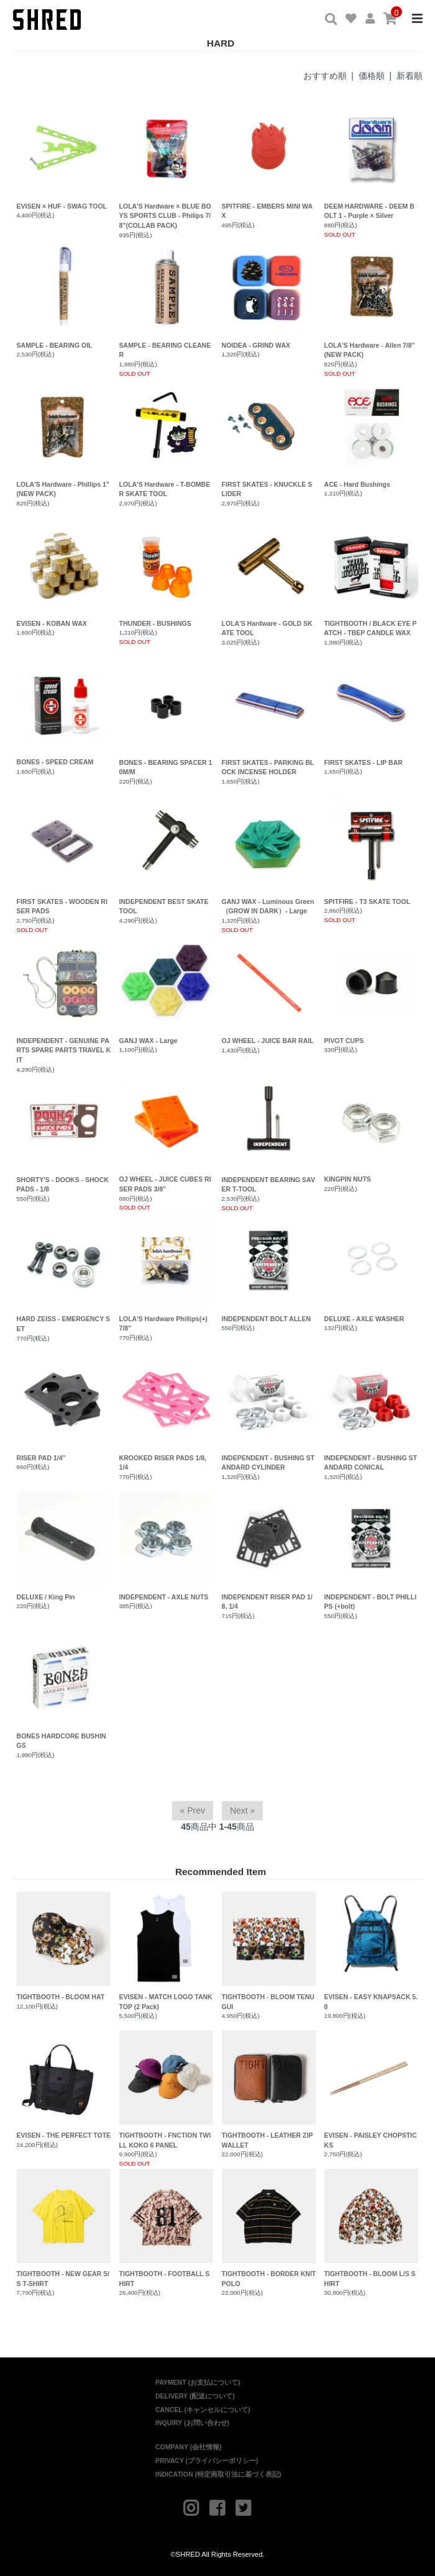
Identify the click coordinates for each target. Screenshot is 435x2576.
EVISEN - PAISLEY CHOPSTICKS (371, 2089)
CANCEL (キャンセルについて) (202, 2409)
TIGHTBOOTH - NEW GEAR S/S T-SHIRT (64, 2228)
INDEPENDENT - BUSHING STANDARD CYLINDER (268, 1462)
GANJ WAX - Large (148, 1040)
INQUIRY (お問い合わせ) (192, 2422)
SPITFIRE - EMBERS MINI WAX (267, 211)
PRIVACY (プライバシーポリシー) (207, 2460)
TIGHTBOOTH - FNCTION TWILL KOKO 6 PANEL (166, 2089)
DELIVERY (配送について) (195, 2396)
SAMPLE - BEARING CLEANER (165, 350)
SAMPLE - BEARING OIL (55, 345)
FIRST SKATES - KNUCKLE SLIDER (267, 489)
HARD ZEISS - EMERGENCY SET (63, 1323)
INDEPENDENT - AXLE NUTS (164, 1597)
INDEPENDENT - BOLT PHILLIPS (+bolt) (370, 1602)
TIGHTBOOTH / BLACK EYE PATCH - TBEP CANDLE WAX (370, 628)
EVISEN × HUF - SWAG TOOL (62, 206)
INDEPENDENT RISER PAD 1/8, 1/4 (267, 1602)
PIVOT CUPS (344, 1040)
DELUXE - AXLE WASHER (364, 1318)
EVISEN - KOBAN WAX (52, 623)
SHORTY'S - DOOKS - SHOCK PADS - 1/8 (63, 1184)
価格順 (372, 76)
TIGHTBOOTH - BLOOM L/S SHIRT (371, 2228)
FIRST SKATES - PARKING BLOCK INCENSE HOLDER (268, 767)
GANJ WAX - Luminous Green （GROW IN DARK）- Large (268, 906)
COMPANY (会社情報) (188, 2447)
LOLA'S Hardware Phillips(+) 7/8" (163, 1323)
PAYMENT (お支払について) (197, 2382)
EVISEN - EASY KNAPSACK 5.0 (371, 1951)
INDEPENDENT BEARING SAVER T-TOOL (268, 1184)
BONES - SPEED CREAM (55, 762)
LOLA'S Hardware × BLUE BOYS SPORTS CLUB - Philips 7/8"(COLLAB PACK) (165, 216)
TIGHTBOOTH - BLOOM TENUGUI (269, 1951)
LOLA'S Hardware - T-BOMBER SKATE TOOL (165, 489)
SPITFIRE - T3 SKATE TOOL (367, 901)
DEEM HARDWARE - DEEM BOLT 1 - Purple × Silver (369, 211)
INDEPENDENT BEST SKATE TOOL (164, 906)
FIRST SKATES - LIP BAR (363, 762)
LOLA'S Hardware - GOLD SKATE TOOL (267, 628)
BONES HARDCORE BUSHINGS (61, 1741)
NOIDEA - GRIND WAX (256, 345)
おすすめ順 (325, 76)
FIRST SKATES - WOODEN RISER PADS (62, 906)
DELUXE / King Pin (46, 1597)
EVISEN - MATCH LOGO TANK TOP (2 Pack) (166, 1951)
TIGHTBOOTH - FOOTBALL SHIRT (166, 2228)
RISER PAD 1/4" (41, 1458)
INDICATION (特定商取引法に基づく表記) (218, 2474)
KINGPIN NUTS (347, 1179)
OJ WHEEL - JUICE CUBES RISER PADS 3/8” (165, 1184)
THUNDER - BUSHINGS (155, 623)
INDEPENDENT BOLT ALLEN (266, 1318)
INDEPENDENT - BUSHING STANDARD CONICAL (370, 1462)
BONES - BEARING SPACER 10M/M (166, 767)
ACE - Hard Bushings (357, 484)
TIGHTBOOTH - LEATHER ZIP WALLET (269, 2089)
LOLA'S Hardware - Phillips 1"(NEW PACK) (63, 489)
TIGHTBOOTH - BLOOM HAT (64, 1946)
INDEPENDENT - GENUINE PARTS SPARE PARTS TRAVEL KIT (64, 1050)
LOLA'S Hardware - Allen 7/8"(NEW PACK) (369, 350)
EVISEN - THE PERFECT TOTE (64, 2084)
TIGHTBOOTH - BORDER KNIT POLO (269, 2228)
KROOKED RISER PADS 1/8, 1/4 (162, 1462)
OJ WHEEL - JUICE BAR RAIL (268, 1040)
